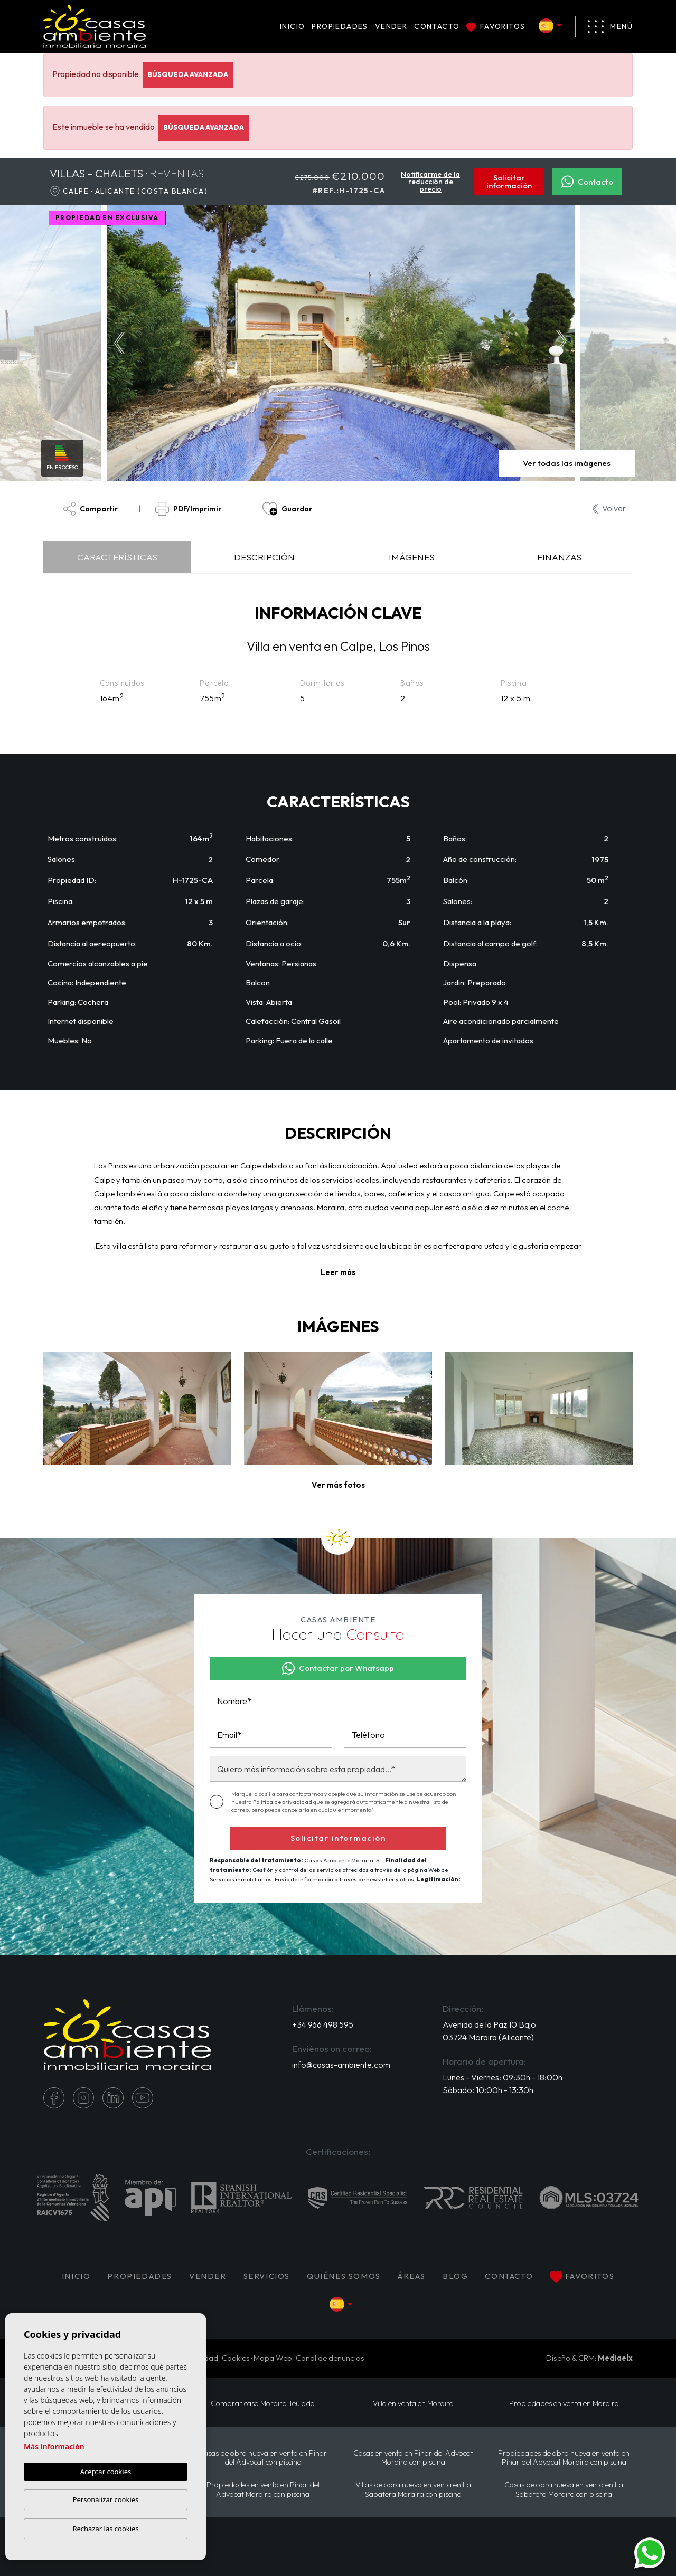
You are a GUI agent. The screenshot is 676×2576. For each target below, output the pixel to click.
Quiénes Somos (344, 2276)
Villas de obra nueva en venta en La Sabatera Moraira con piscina (413, 2489)
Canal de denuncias (330, 2358)
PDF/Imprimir (188, 509)
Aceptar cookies (105, 2471)
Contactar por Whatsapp (338, 1668)
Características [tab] (117, 557)
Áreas (412, 2276)
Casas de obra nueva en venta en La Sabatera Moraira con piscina (563, 2489)
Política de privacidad (283, 1801)
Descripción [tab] (264, 557)
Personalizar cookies (106, 2499)
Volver (609, 508)
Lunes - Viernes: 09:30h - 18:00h (502, 2077)
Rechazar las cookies (105, 2528)
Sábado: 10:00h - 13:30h (488, 2090)
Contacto (436, 26)
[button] (338, 1485)
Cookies (236, 2358)
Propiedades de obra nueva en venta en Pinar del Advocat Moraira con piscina (564, 2458)
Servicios (266, 2276)
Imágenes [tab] (412, 557)
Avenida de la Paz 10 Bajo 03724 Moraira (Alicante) (489, 2030)
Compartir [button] (90, 509)
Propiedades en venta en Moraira (564, 2403)
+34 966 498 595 (322, 2024)
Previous (116, 343)
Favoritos (495, 26)
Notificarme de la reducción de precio (430, 181)
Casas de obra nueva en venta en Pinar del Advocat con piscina (263, 2458)
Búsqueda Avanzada (187, 74)
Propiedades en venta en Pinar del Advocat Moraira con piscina (263, 2489)
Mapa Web (272, 2358)
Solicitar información (509, 182)
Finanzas (559, 557)
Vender (391, 26)
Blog (455, 2276)
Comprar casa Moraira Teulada (263, 2403)
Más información (54, 2446)
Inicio (292, 26)
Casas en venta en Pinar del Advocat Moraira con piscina (413, 2458)
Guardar (287, 509)
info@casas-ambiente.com (341, 2064)
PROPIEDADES (340, 26)
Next (564, 343)
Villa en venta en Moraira (413, 2403)
